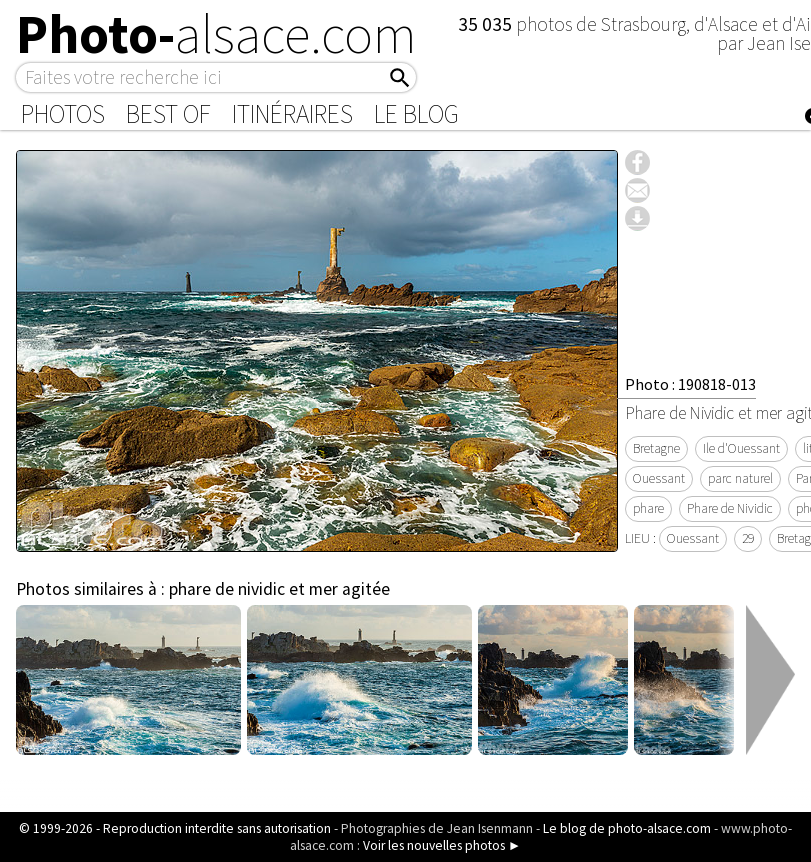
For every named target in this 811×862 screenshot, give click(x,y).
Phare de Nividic (730, 508)
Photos (63, 114)
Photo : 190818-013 (690, 384)
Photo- (216, 34)
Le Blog (416, 114)
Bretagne (656, 448)
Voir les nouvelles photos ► (442, 845)
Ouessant (659, 478)
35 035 (487, 24)
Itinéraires (292, 114)
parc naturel (740, 478)
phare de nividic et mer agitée (279, 589)
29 (748, 538)
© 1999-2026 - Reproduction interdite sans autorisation (175, 828)
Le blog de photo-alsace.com (627, 828)
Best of (168, 114)
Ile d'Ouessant (741, 448)
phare (648, 508)
